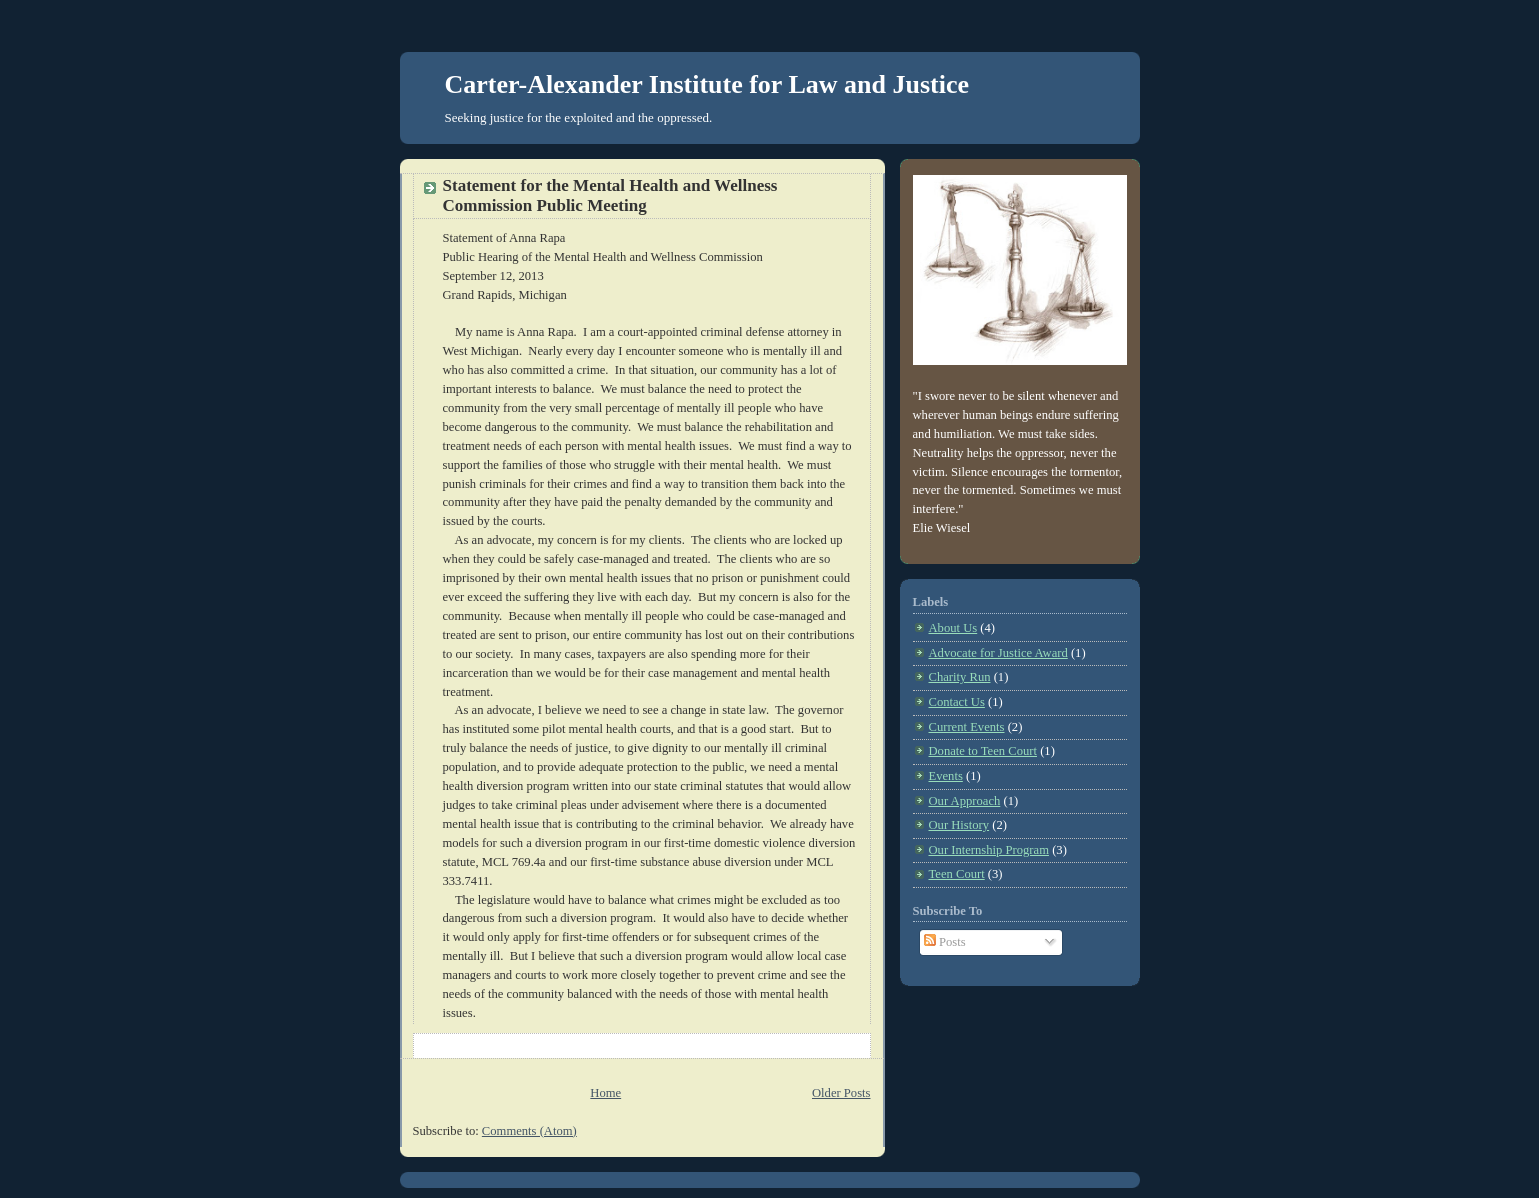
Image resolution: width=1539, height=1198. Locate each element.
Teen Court (957, 874)
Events (946, 776)
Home (605, 1093)
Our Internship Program (989, 850)
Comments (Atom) (529, 1131)
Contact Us (957, 702)
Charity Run (960, 677)
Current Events (967, 727)
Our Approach (965, 801)
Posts (945, 942)
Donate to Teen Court (983, 751)
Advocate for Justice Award (998, 653)
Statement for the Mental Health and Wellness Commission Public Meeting (610, 195)
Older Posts (841, 1093)
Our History (959, 825)
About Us (953, 628)
